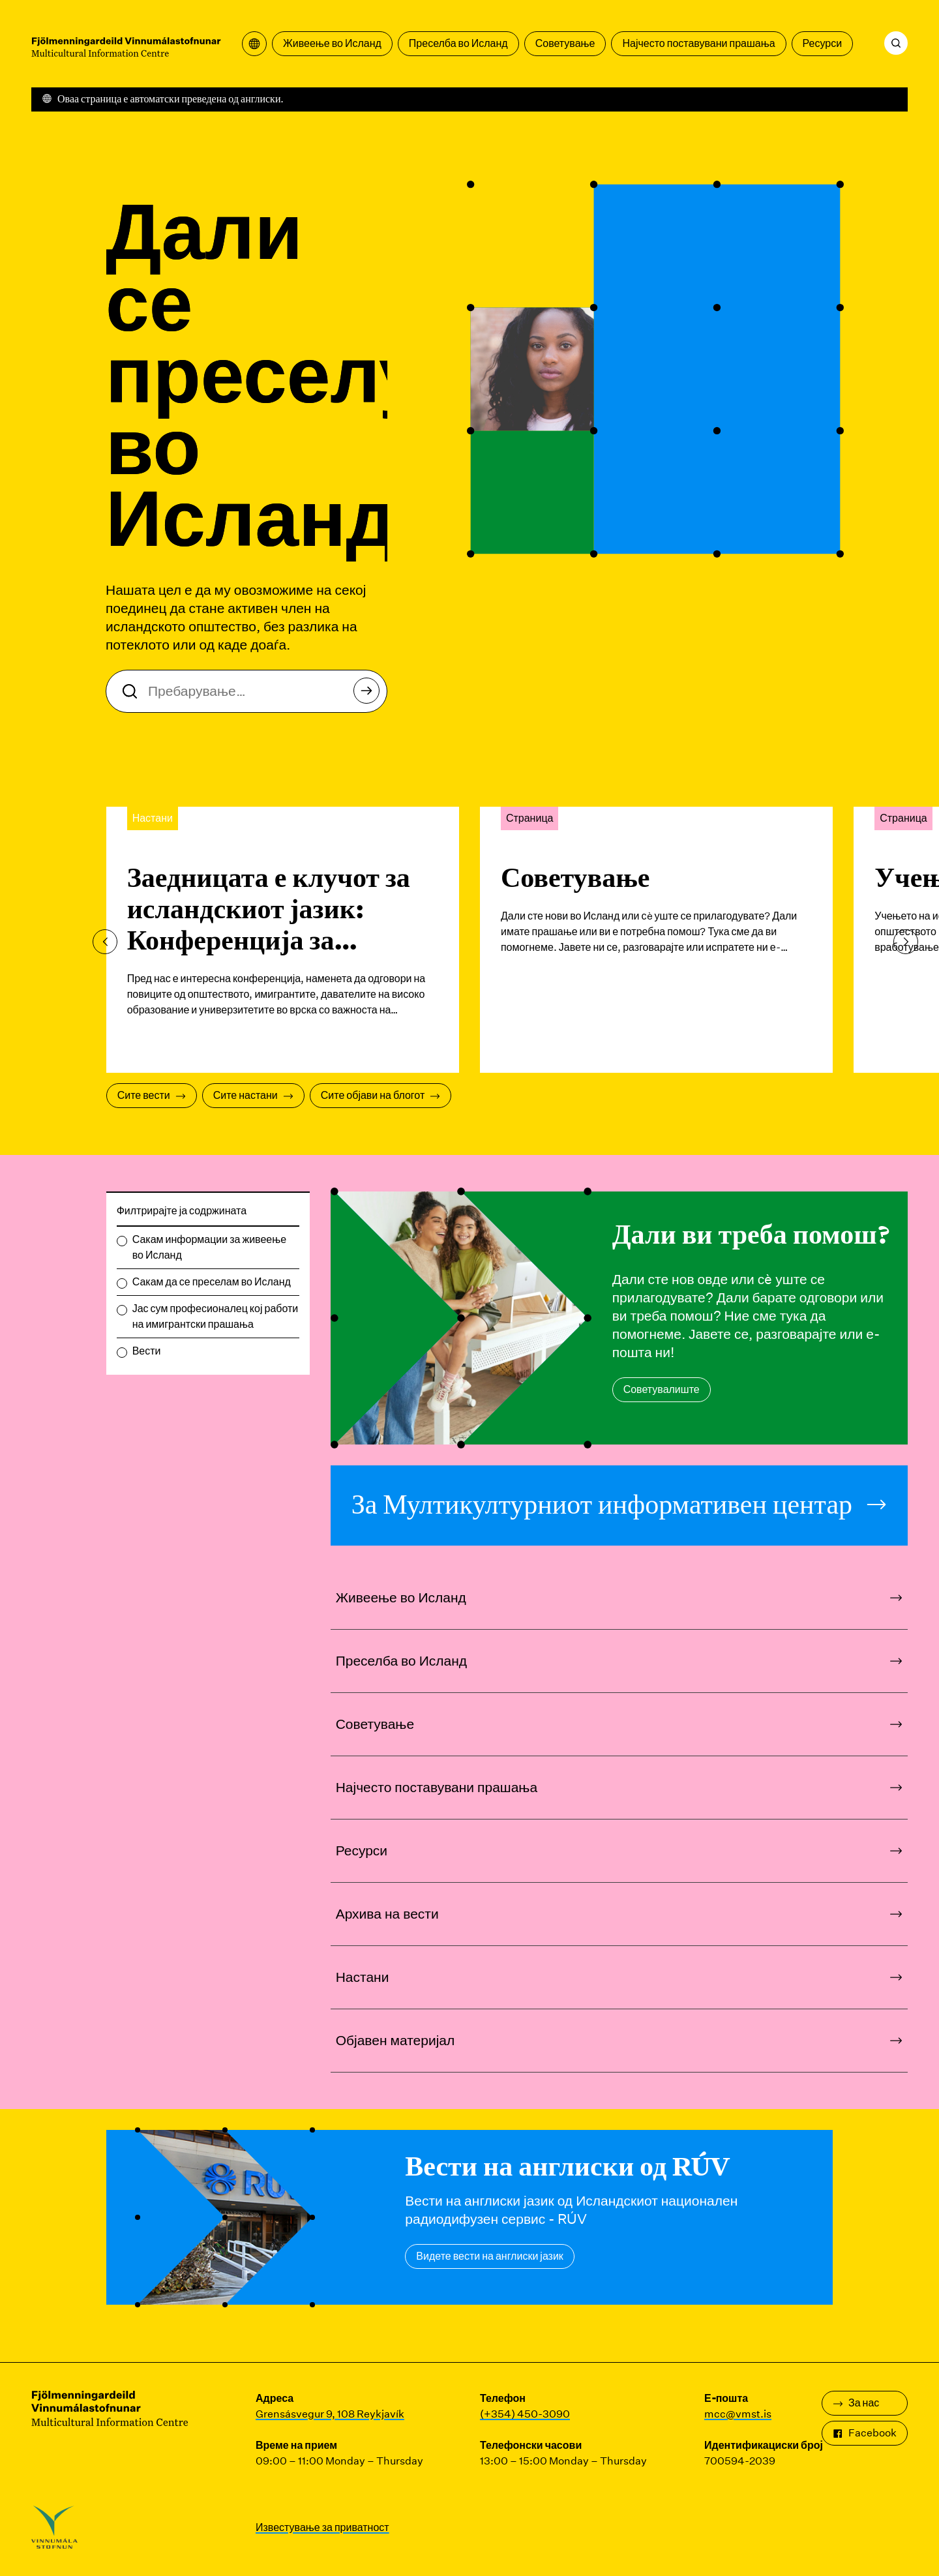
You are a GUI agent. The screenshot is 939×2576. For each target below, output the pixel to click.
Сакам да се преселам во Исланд (211, 1282)
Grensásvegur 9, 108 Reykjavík (330, 2414)
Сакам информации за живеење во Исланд (209, 1247)
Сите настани (253, 1095)
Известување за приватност (322, 2527)
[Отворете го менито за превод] (254, 43)
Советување (565, 43)
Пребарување (370, 694)
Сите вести (151, 1095)
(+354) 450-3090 (525, 2414)
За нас (856, 2403)
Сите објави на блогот (380, 1095)
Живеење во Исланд (332, 43)
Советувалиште (661, 1389)
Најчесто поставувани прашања (698, 43)
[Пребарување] (896, 43)
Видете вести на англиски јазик (489, 2256)
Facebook (865, 2433)
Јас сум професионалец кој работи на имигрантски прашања (215, 1316)
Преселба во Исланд (458, 43)
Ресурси (822, 43)
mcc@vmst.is (737, 2414)
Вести (146, 1351)
